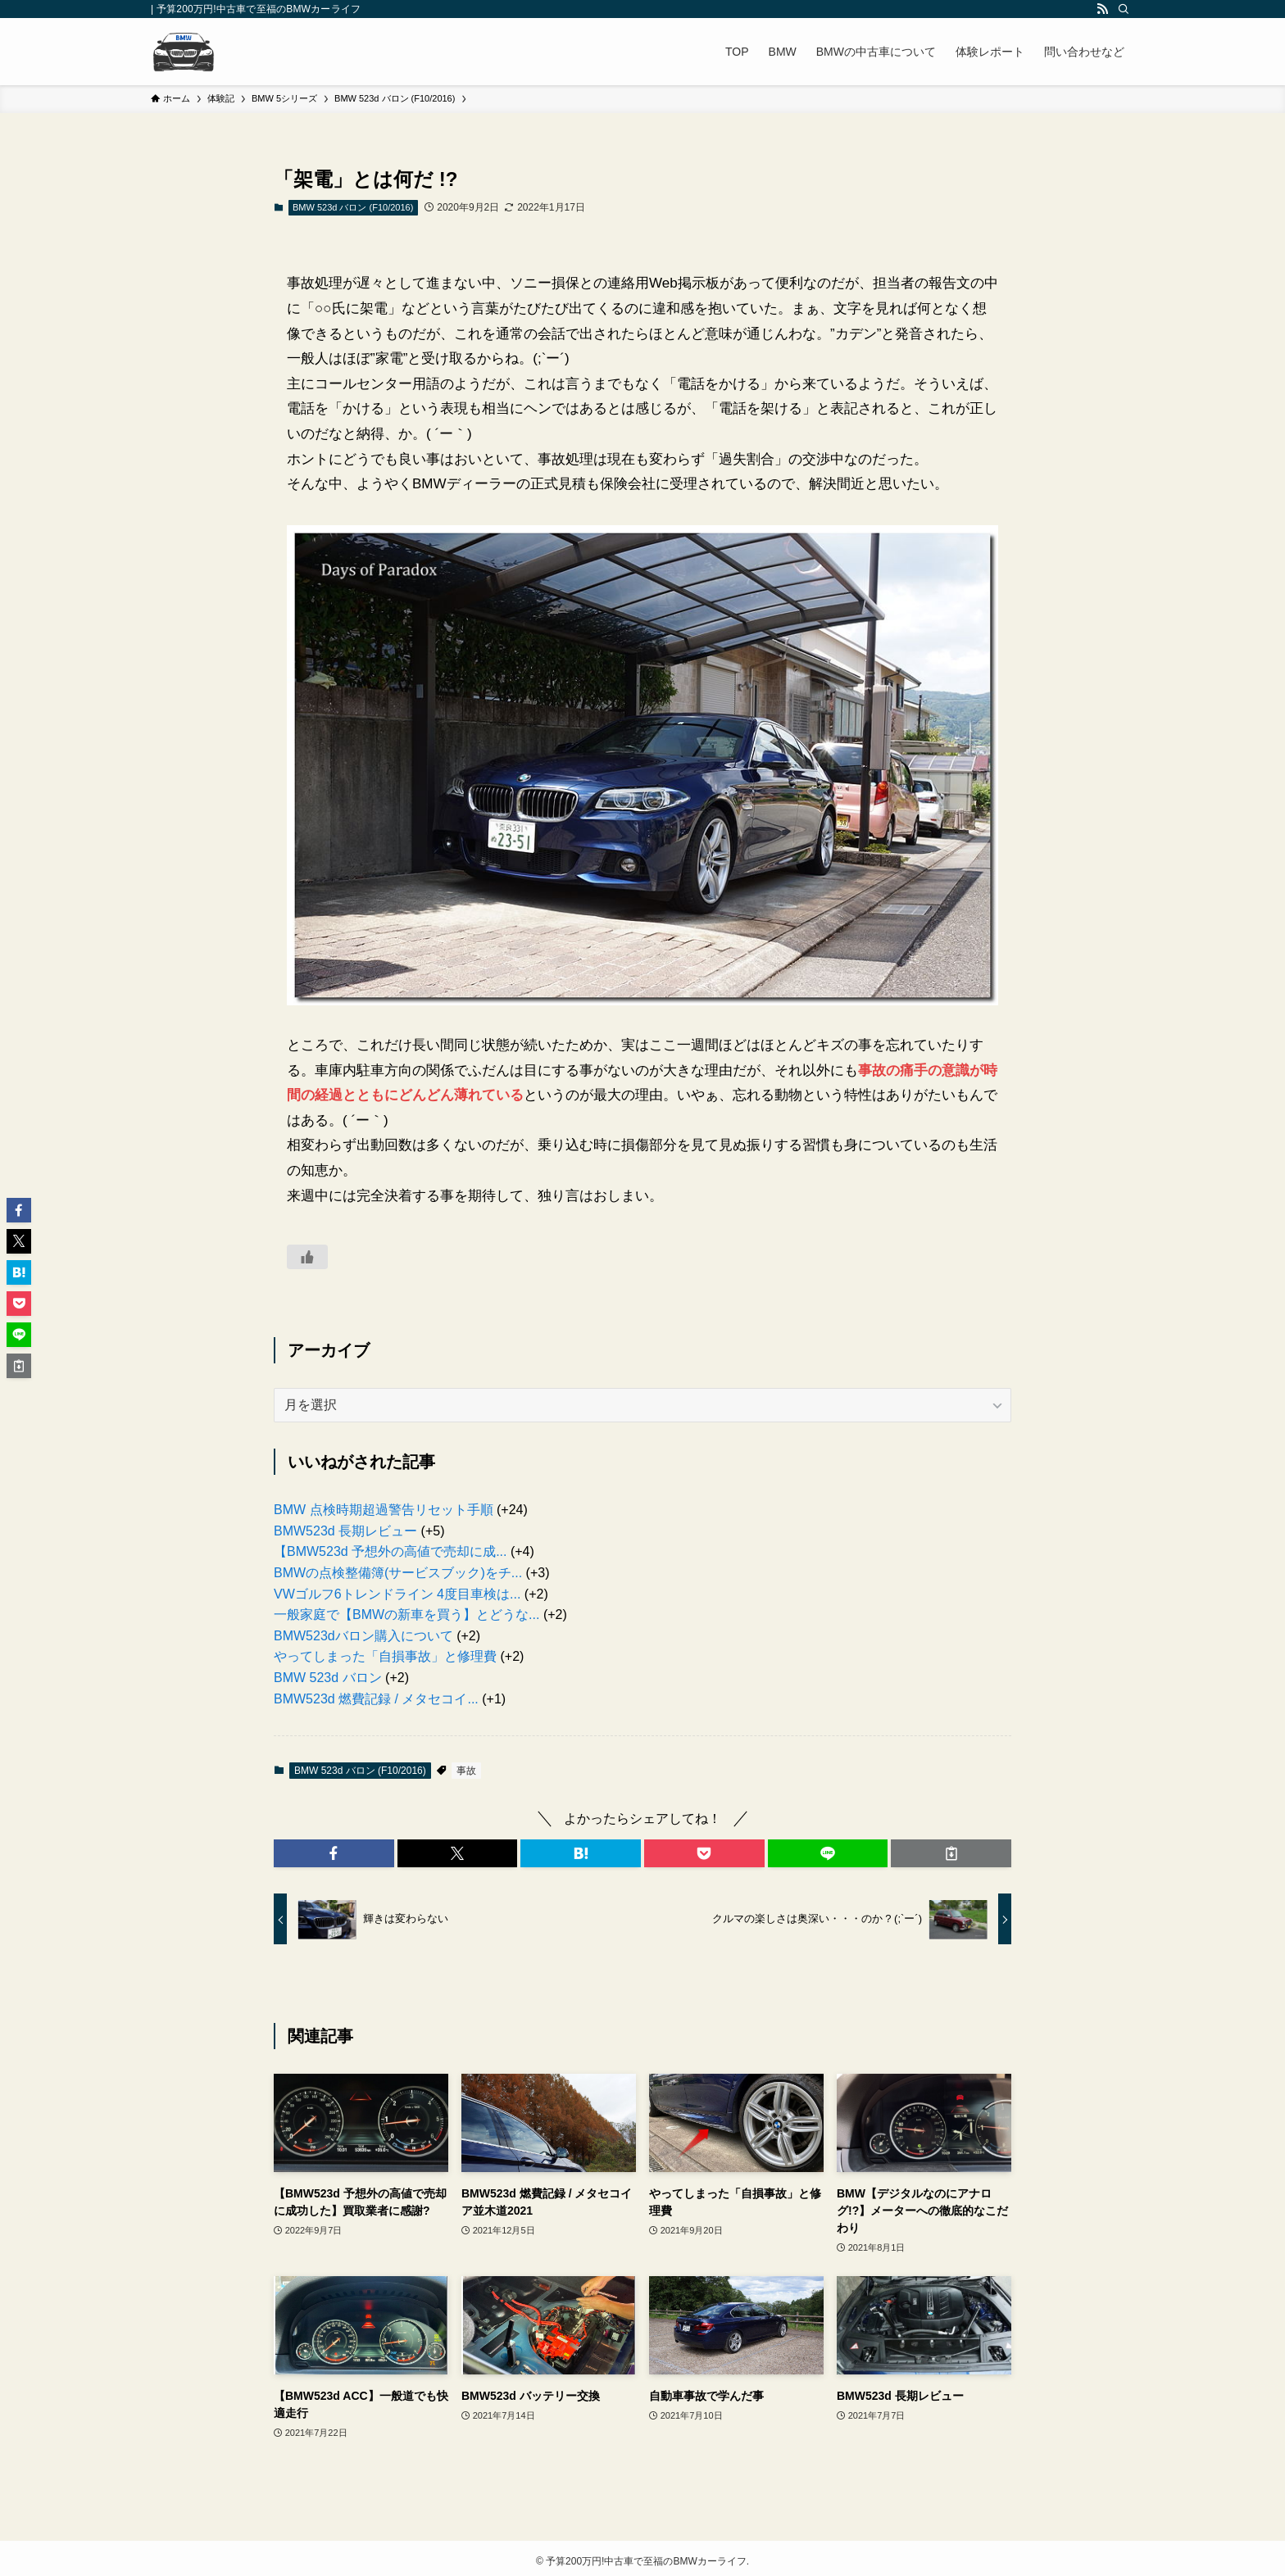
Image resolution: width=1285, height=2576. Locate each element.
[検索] (1123, 9)
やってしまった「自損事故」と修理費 (385, 1656)
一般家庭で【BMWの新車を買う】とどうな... (406, 1614)
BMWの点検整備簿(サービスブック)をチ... (398, 1573)
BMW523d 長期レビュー (345, 1531)
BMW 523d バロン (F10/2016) (353, 207)
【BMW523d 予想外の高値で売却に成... (390, 1551)
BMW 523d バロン (328, 1678)
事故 (466, 1770)
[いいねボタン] (307, 1257)
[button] (334, 1853)
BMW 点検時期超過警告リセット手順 (383, 1510)
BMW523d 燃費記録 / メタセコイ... (376, 1699)
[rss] (1102, 9)
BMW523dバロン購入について (363, 1636)
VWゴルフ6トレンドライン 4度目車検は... (397, 1594)
